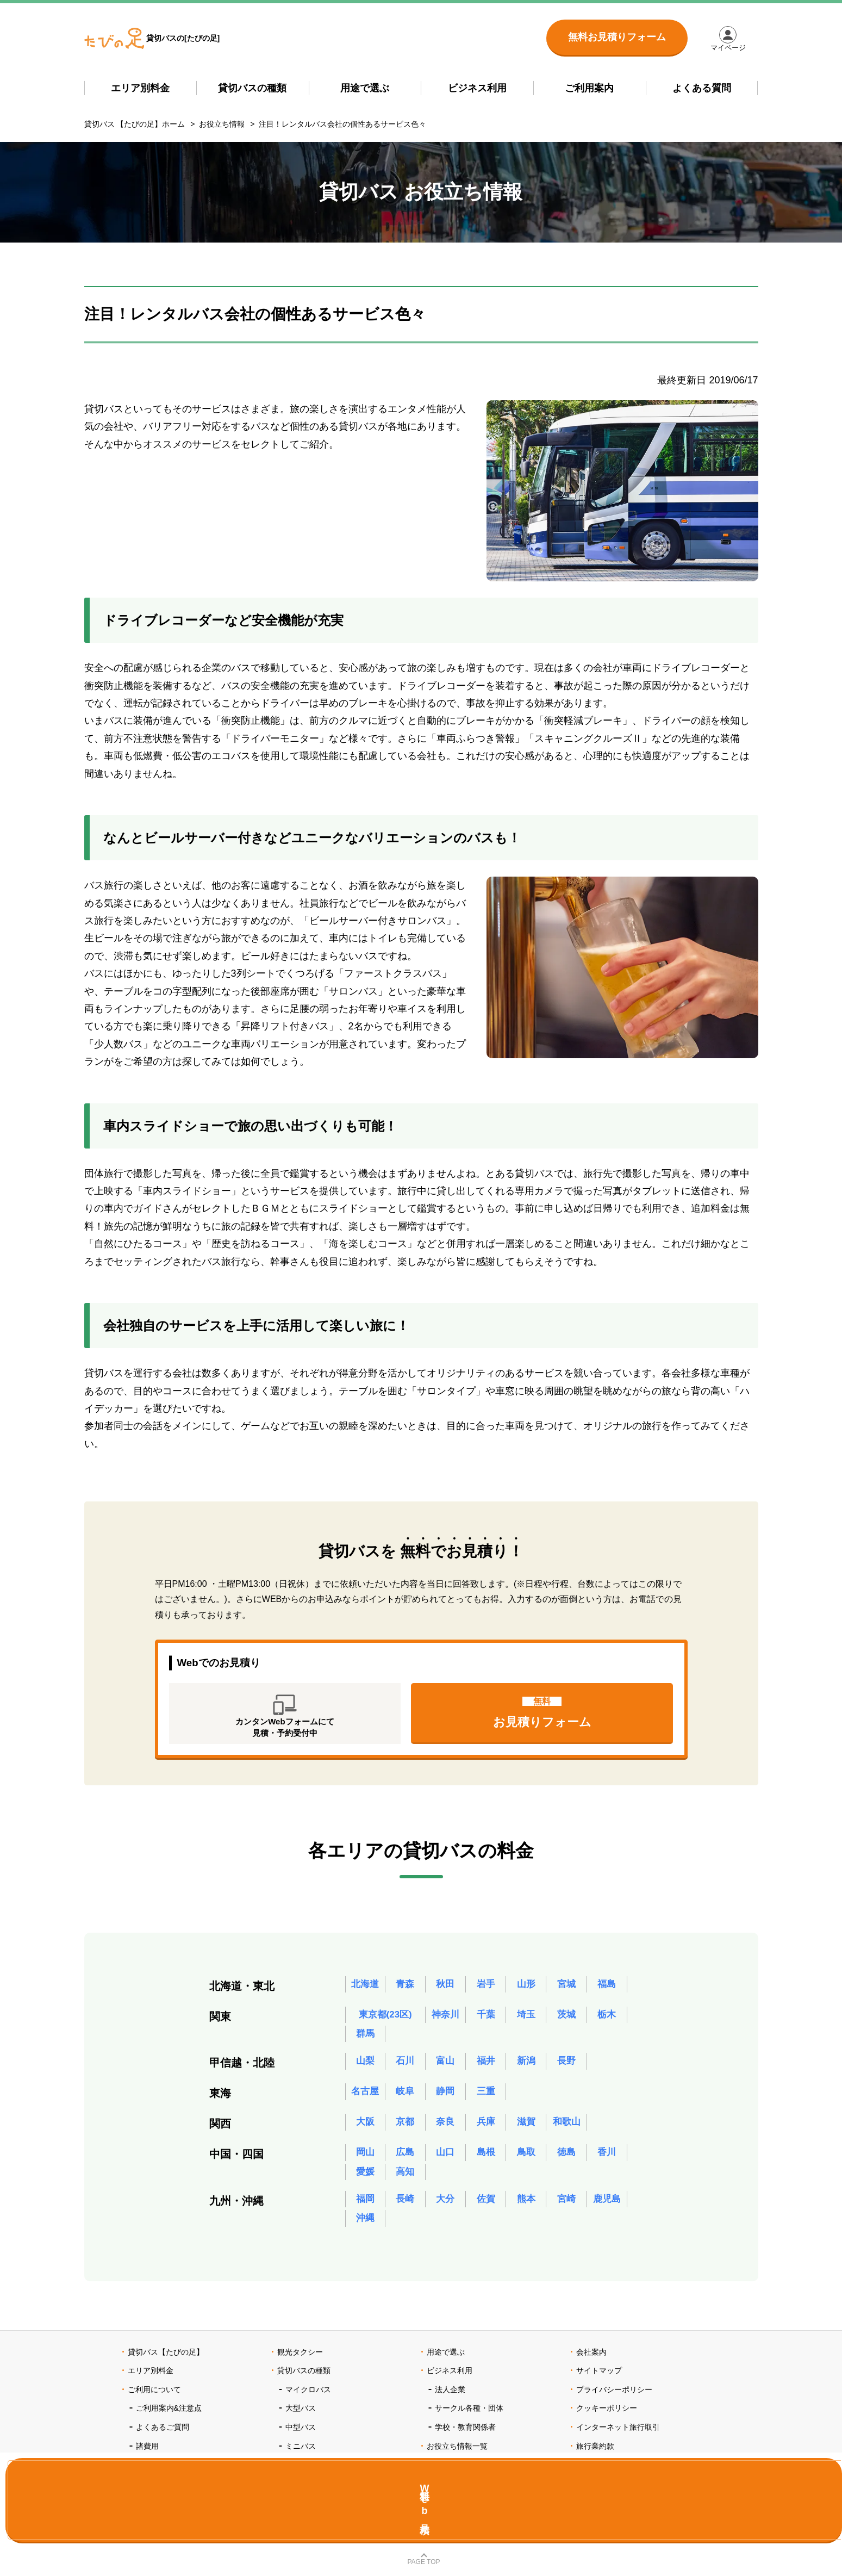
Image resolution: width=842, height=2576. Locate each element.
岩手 (486, 1988)
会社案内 (591, 2362)
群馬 (365, 2039)
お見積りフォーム (542, 1717)
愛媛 (365, 2179)
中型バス (300, 2438)
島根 (486, 2159)
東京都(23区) (385, 2019)
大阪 (365, 2129)
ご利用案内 (589, 88)
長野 (566, 2068)
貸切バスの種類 (252, 88)
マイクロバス (308, 2400)
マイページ (733, 52)
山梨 (365, 2068)
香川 (606, 2159)
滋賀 (526, 2129)
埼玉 (526, 2019)
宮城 (566, 1988)
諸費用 (147, 2457)
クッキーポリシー (606, 2418)
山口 (445, 2159)
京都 (405, 2129)
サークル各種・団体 (469, 2418)
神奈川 (445, 2019)
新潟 (526, 2068)
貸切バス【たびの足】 (166, 2362)
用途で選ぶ (364, 88)
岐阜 (405, 2098)
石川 (405, 2068)
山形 (526, 1988)
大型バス (300, 2418)
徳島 (566, 2159)
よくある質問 (701, 88)
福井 (486, 2068)
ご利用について (154, 2400)
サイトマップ (599, 2381)
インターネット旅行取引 (618, 2438)
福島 (606, 1988)
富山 (445, 2068)
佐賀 (486, 2208)
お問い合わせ (599, 2494)
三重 (486, 2098)
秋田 (445, 1988)
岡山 (365, 2159)
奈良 (445, 2129)
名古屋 (365, 2098)
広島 (405, 2159)
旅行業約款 (595, 2457)
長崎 (405, 2208)
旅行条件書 (595, 2475)
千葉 (486, 2019)
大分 (445, 2208)
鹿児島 (606, 2208)
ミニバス (300, 2457)
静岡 (445, 2098)
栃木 (606, 2019)
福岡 (365, 2208)
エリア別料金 (140, 88)
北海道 (365, 1988)
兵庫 (486, 2129)
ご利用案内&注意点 (169, 2418)
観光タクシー (300, 2362)
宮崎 (566, 2208)
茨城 (566, 2019)
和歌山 (566, 2129)
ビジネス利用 (477, 88)
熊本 (526, 2208)
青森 (405, 1988)
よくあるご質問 (162, 2438)
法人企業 (450, 2400)
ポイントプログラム (170, 2475)
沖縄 (365, 2228)
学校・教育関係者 (465, 2438)
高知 (405, 2179)
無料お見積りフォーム (617, 37)
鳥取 (526, 2159)
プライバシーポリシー (614, 2400)
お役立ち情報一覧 (457, 2457)
